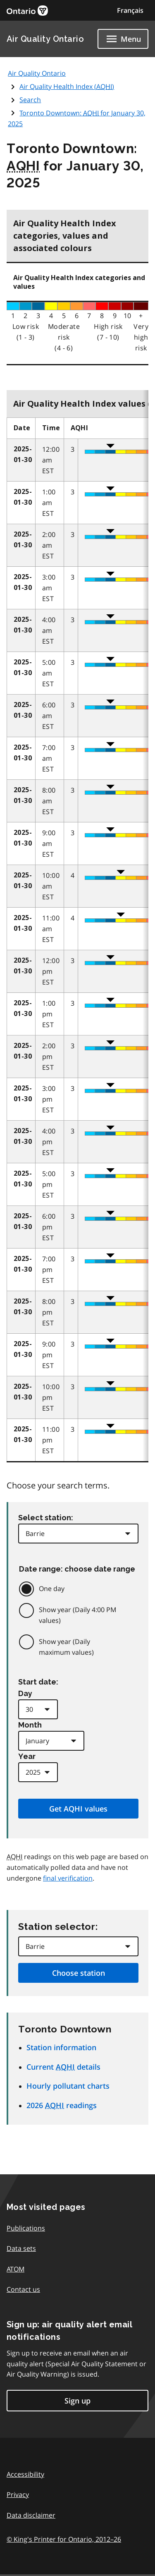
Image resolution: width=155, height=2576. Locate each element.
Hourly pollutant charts (68, 2086)
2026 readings (61, 2105)
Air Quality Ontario (45, 39)
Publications (26, 2228)
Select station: (45, 1517)
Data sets (21, 2248)
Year (27, 1756)
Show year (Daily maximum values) (66, 1647)
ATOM (15, 2269)
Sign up (77, 2401)
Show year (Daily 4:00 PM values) (77, 1615)
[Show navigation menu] (123, 39)
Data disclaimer (31, 2515)
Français (130, 10)
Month (30, 1725)
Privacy (18, 2494)
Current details (63, 2067)
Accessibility (25, 2474)
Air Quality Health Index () (66, 86)
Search (30, 99)
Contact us (23, 2289)
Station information (61, 2047)
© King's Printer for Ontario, (64, 2539)
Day (25, 1693)
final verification (68, 1878)
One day (51, 1588)
